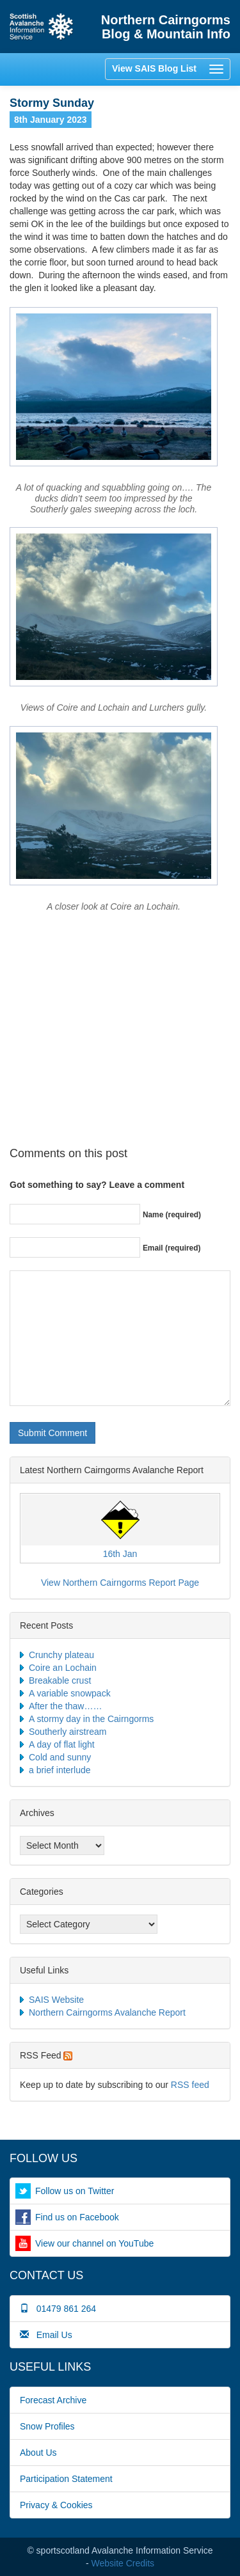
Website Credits (123, 2563)
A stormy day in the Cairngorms (91, 1719)
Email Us (46, 2335)
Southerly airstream (67, 1732)
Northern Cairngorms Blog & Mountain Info (165, 27)
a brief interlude (60, 1770)
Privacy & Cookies (56, 2505)
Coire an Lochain (63, 1668)
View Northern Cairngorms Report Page (120, 1582)
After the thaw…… (65, 1706)
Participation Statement (66, 2479)
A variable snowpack (70, 1693)
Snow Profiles (47, 2426)
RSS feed (190, 2085)
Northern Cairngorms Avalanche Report (107, 2012)
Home (42, 26)
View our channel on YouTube (94, 2243)
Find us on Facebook (77, 2217)
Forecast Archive (53, 2400)
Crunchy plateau (61, 1655)
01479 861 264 (58, 2308)
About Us (38, 2452)
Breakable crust (60, 1680)
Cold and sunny (60, 1757)
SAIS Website (56, 2000)
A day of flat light (62, 1744)
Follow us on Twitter (74, 2191)
